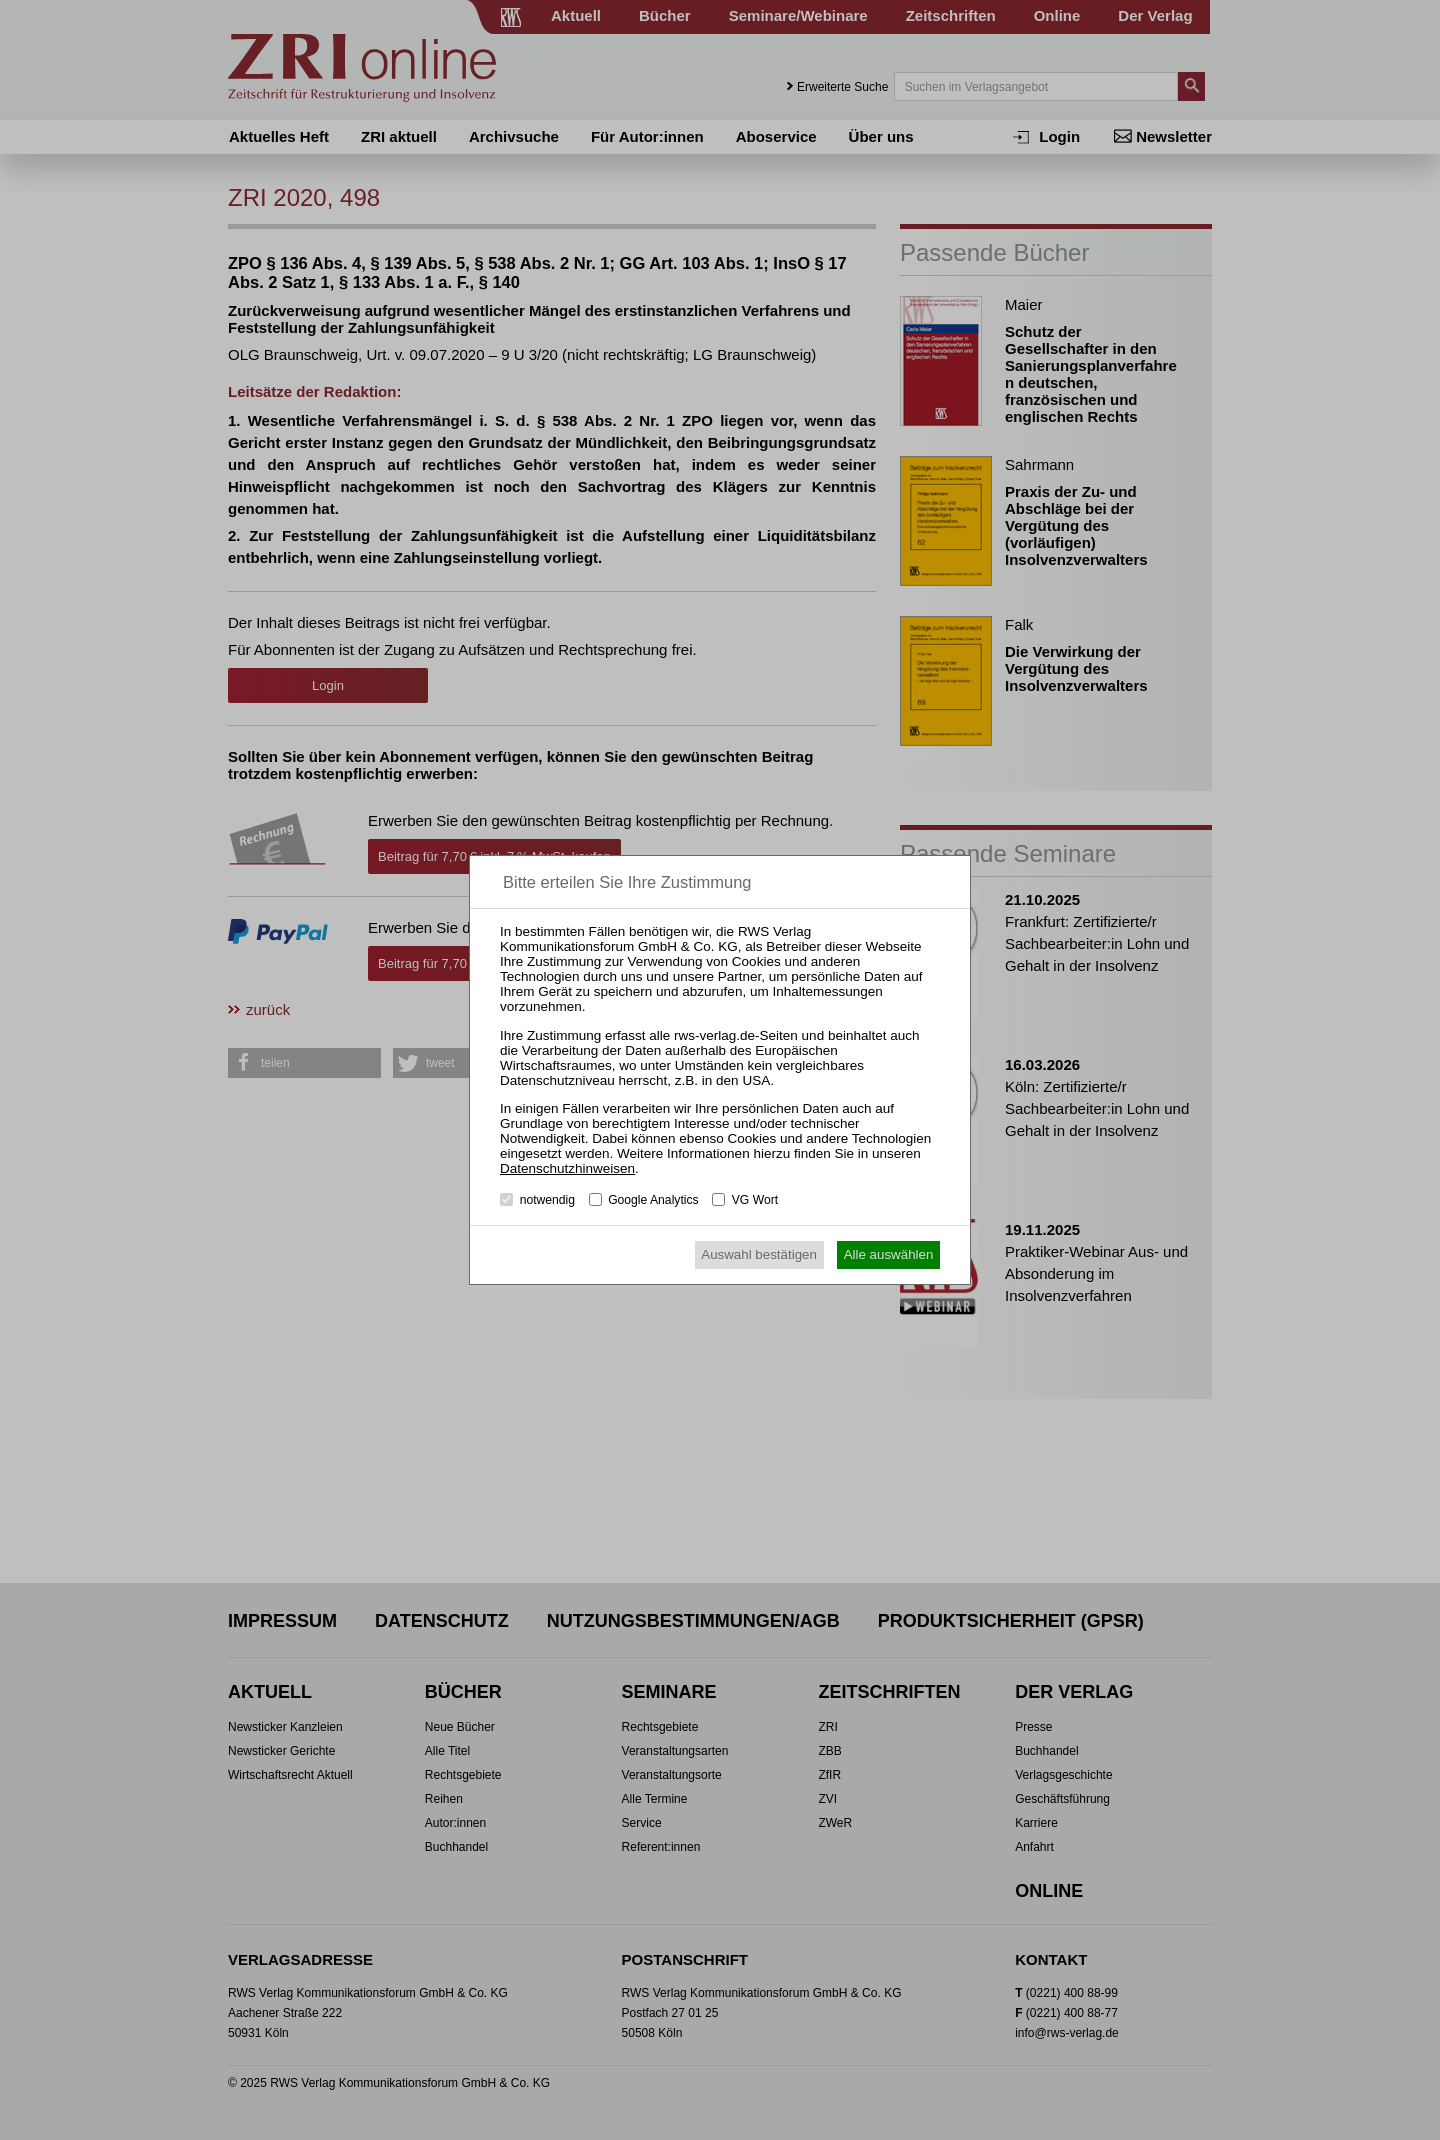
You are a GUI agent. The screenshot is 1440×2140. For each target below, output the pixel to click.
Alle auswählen (889, 1254)
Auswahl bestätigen (759, 1254)
